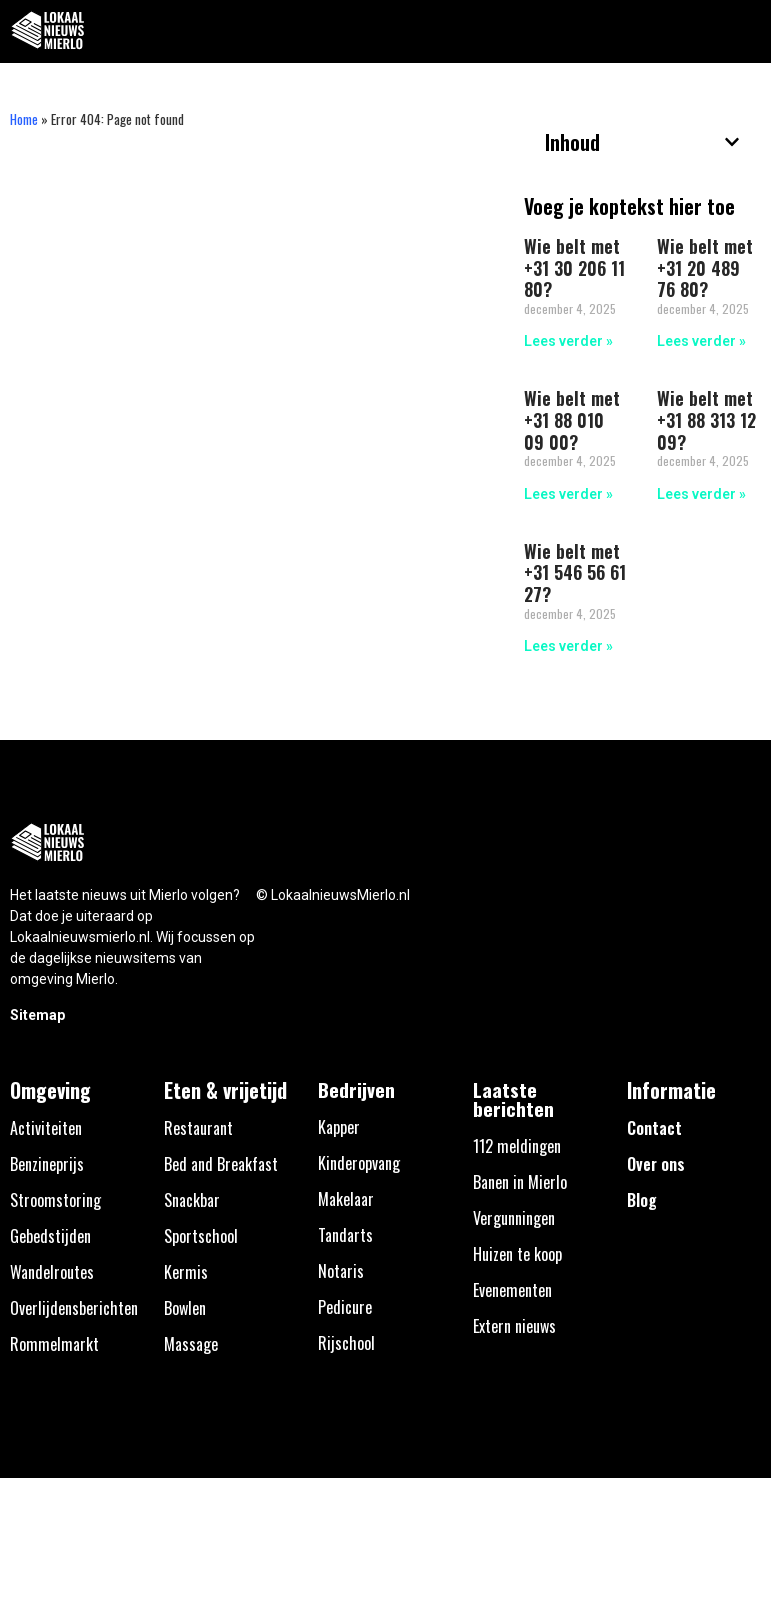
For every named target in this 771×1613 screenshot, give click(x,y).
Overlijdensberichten (74, 1308)
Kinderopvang (359, 1163)
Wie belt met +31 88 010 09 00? (572, 419)
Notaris (341, 1271)
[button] (744, 31)
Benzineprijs (47, 1164)
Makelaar (346, 1199)
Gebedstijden (50, 1236)
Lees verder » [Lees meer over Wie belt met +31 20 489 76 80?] (701, 341)
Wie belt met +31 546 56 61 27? (575, 572)
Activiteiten (46, 1128)
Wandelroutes (52, 1272)
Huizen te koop (517, 1254)
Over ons (656, 1164)
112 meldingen (517, 1146)
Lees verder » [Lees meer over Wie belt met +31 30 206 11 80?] (568, 341)
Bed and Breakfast (221, 1164)
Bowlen (185, 1308)
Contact (654, 1128)
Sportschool (201, 1236)
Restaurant (198, 1128)
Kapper (339, 1127)
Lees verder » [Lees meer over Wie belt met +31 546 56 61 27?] (568, 646)
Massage (191, 1344)
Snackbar (192, 1200)
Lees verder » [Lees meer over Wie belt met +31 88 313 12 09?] (701, 494)
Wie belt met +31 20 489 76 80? (705, 267)
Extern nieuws (514, 1326)
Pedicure (345, 1307)
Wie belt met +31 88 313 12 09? (706, 419)
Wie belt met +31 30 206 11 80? (574, 267)
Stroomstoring (55, 1200)
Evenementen (512, 1290)
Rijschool (346, 1343)
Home (24, 119)
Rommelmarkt (54, 1344)
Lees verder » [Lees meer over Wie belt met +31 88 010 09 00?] (568, 494)
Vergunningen (514, 1218)
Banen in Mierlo (520, 1182)
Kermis (186, 1272)
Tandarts (345, 1235)
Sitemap (37, 1015)
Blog (642, 1200)
